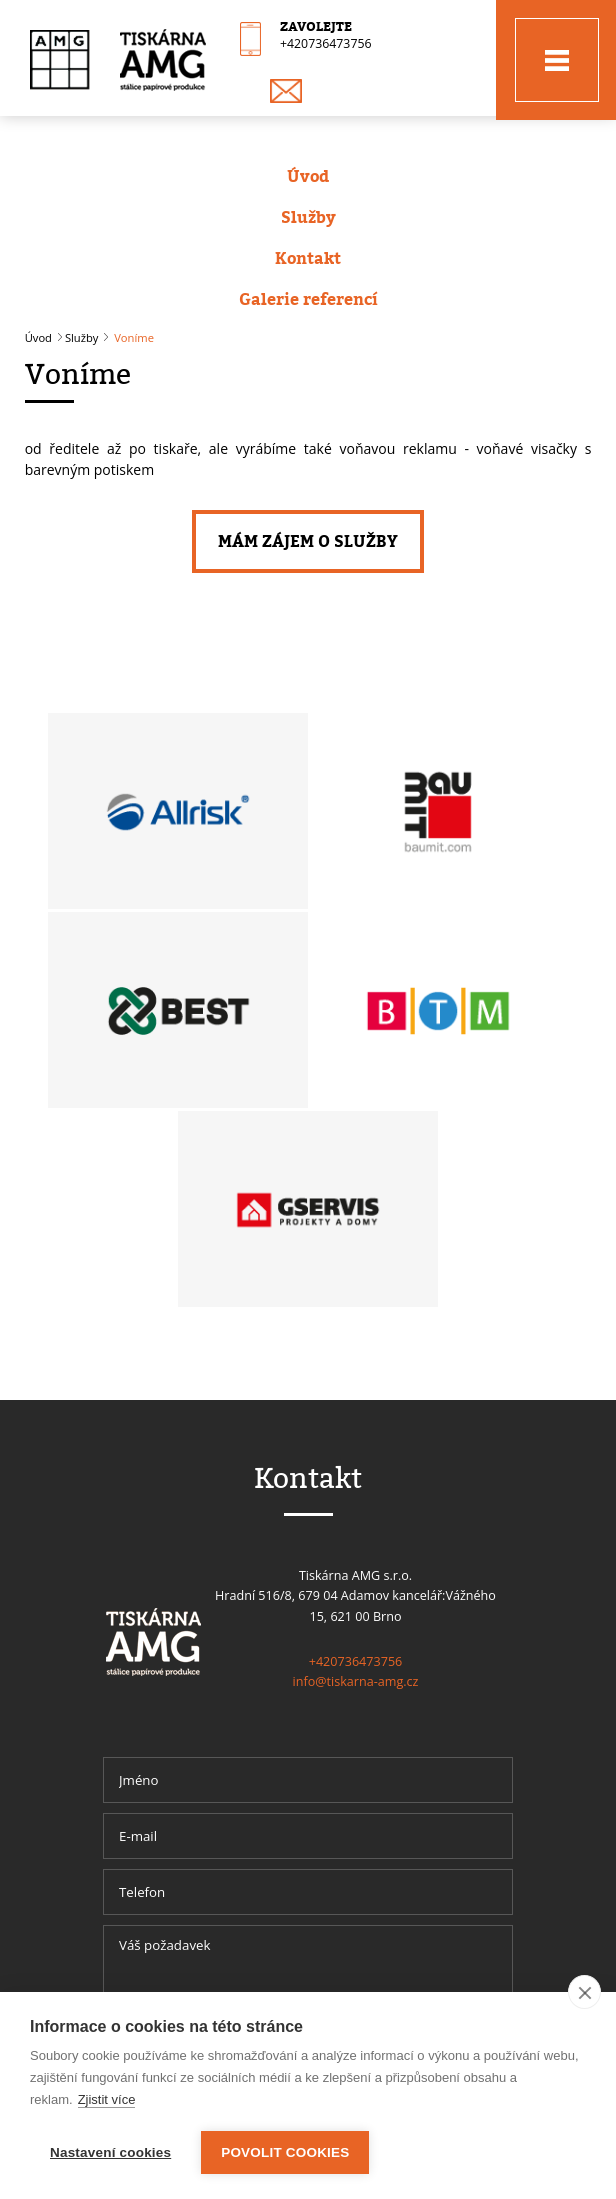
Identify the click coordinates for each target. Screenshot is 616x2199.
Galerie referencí (308, 299)
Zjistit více (107, 2099)
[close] (584, 1992)
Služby (308, 217)
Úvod (308, 176)
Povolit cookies (285, 2152)
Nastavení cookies (110, 2152)
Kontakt (308, 258)
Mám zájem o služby (308, 541)
